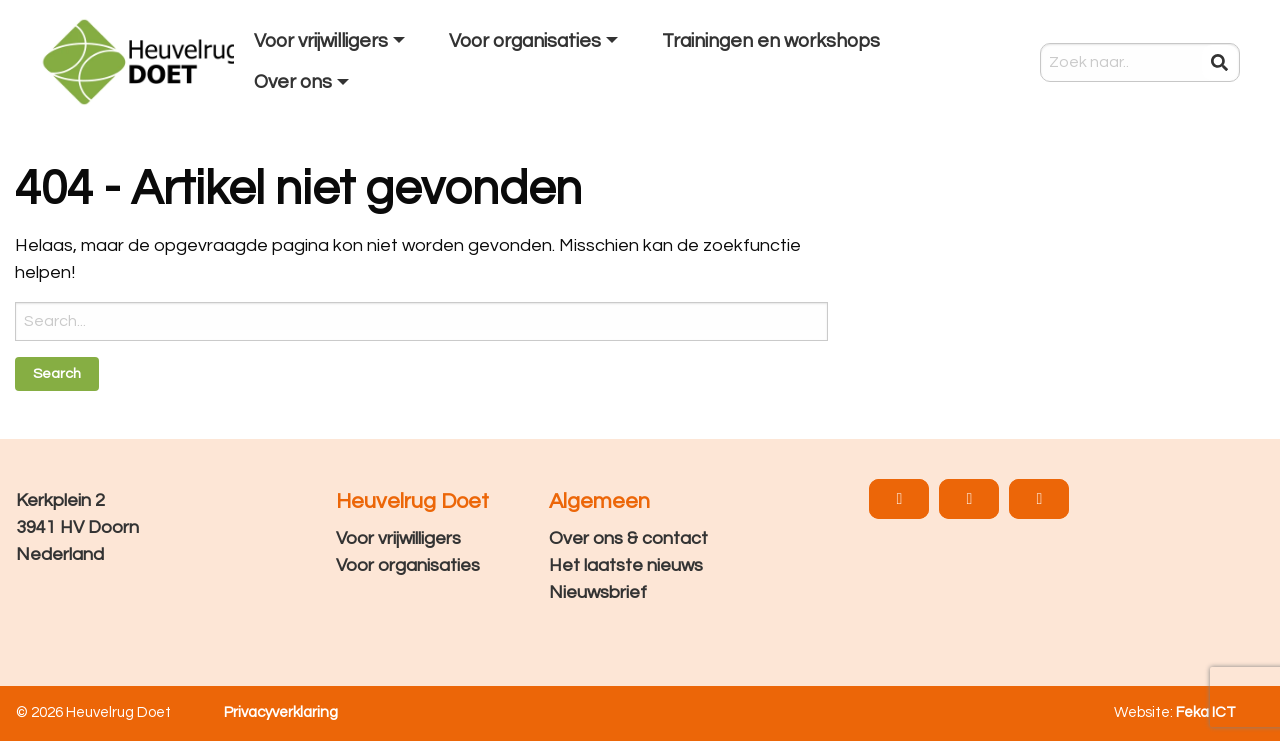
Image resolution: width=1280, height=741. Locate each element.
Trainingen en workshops (771, 41)
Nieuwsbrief (598, 592)
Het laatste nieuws (626, 565)
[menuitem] (331, 42)
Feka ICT (1206, 712)
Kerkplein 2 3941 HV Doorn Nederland (77, 527)
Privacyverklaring (281, 712)
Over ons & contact (628, 538)
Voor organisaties (525, 41)
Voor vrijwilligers (321, 41)
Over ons (293, 82)
